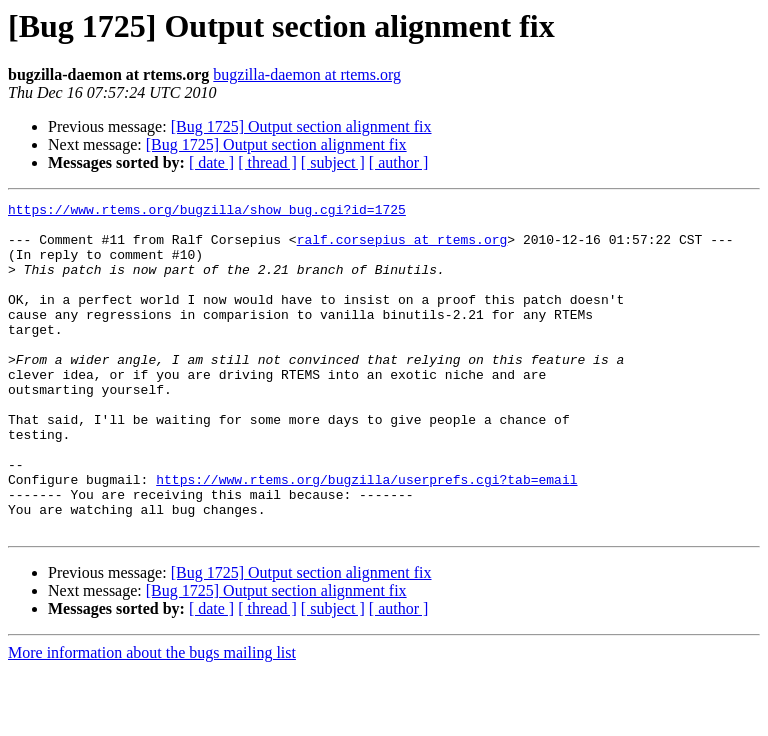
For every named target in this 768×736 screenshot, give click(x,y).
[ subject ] (333, 162)
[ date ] (211, 162)
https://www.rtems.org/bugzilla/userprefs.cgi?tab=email (366, 536)
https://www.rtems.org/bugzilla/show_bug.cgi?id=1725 (207, 212)
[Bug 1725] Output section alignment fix (301, 126)
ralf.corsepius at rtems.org (402, 248)
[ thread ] (267, 162)
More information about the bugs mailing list (152, 718)
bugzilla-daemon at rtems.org (307, 74)
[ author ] (399, 162)
